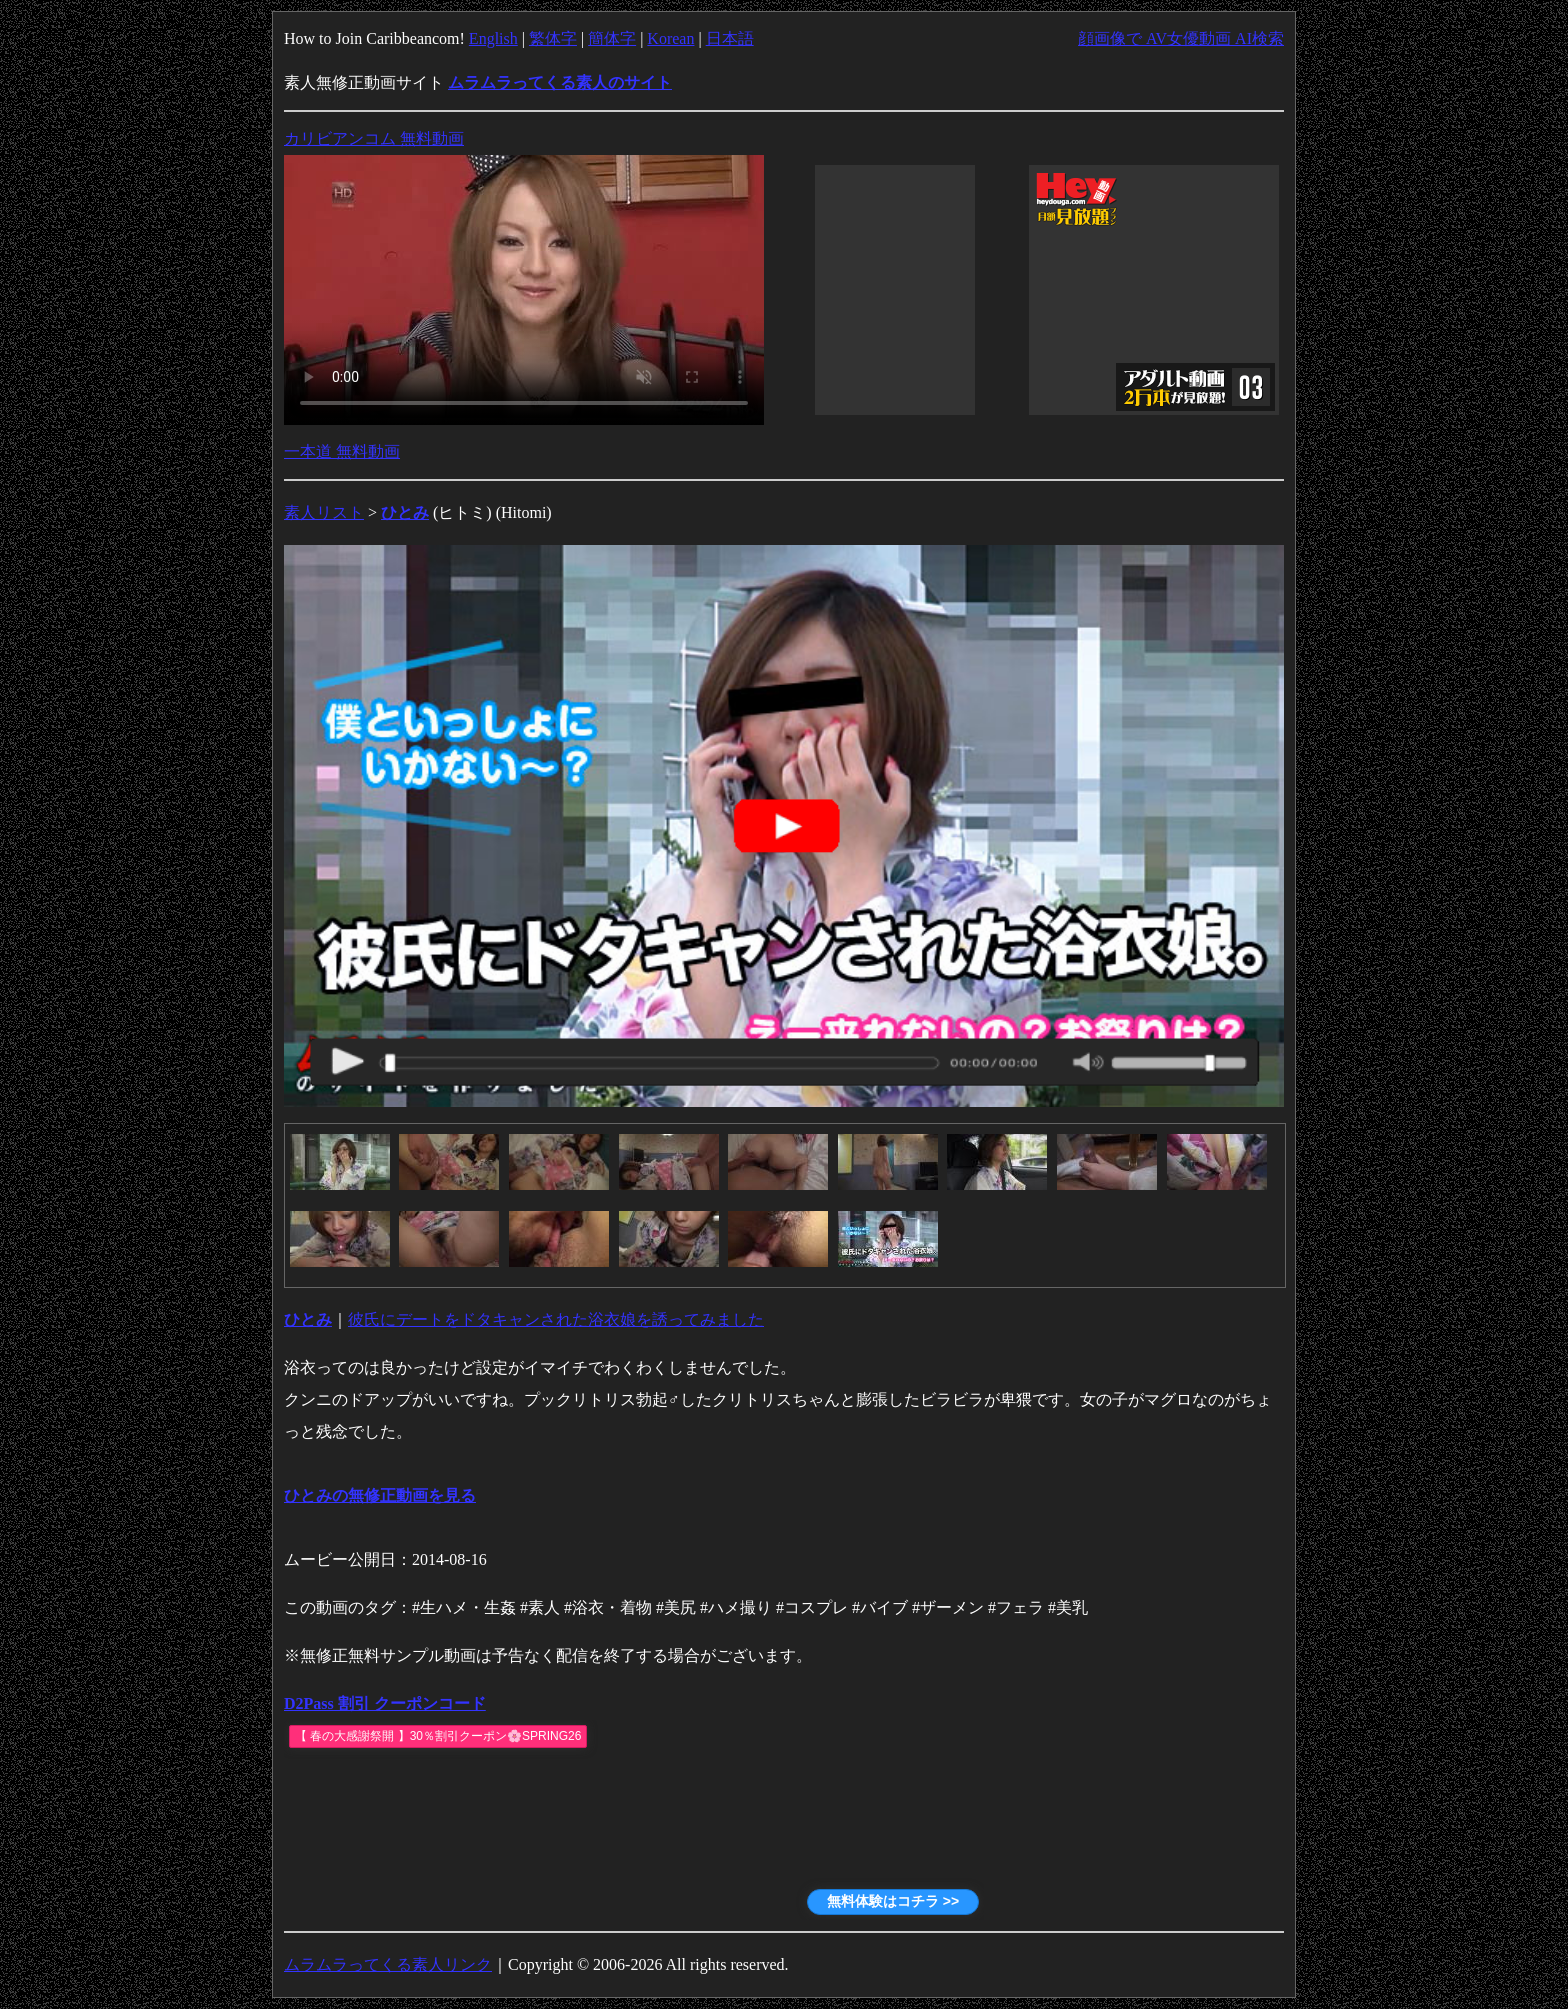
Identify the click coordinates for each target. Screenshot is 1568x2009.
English (493, 38)
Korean (670, 38)
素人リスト (324, 512)
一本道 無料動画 (342, 451)
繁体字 (553, 38)
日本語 (730, 38)
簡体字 (612, 38)
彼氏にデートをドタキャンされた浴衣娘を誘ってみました (556, 1319)
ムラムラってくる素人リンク (388, 1964)
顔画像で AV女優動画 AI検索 (1181, 38)
